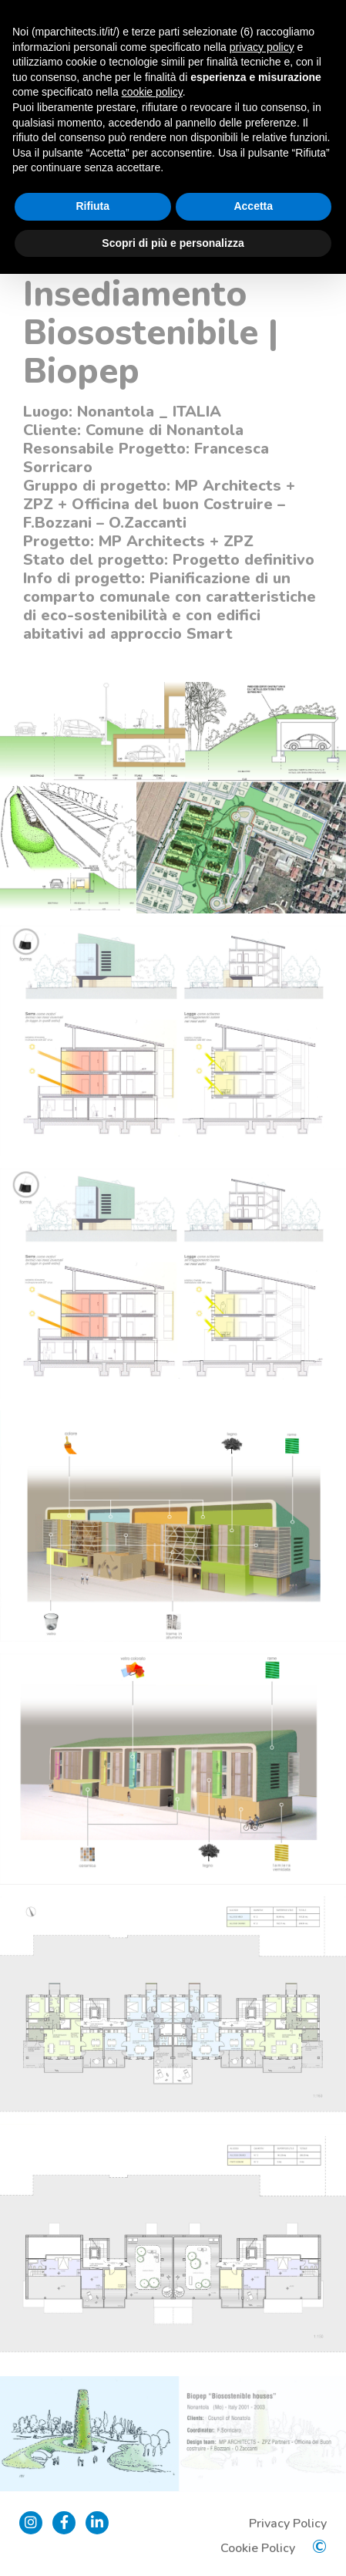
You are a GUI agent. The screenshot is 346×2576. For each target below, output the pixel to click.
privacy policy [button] (262, 47)
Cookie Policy (257, 2548)
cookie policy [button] (152, 92)
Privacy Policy (288, 2523)
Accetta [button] (253, 206)
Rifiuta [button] (92, 206)
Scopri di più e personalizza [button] (173, 243)
